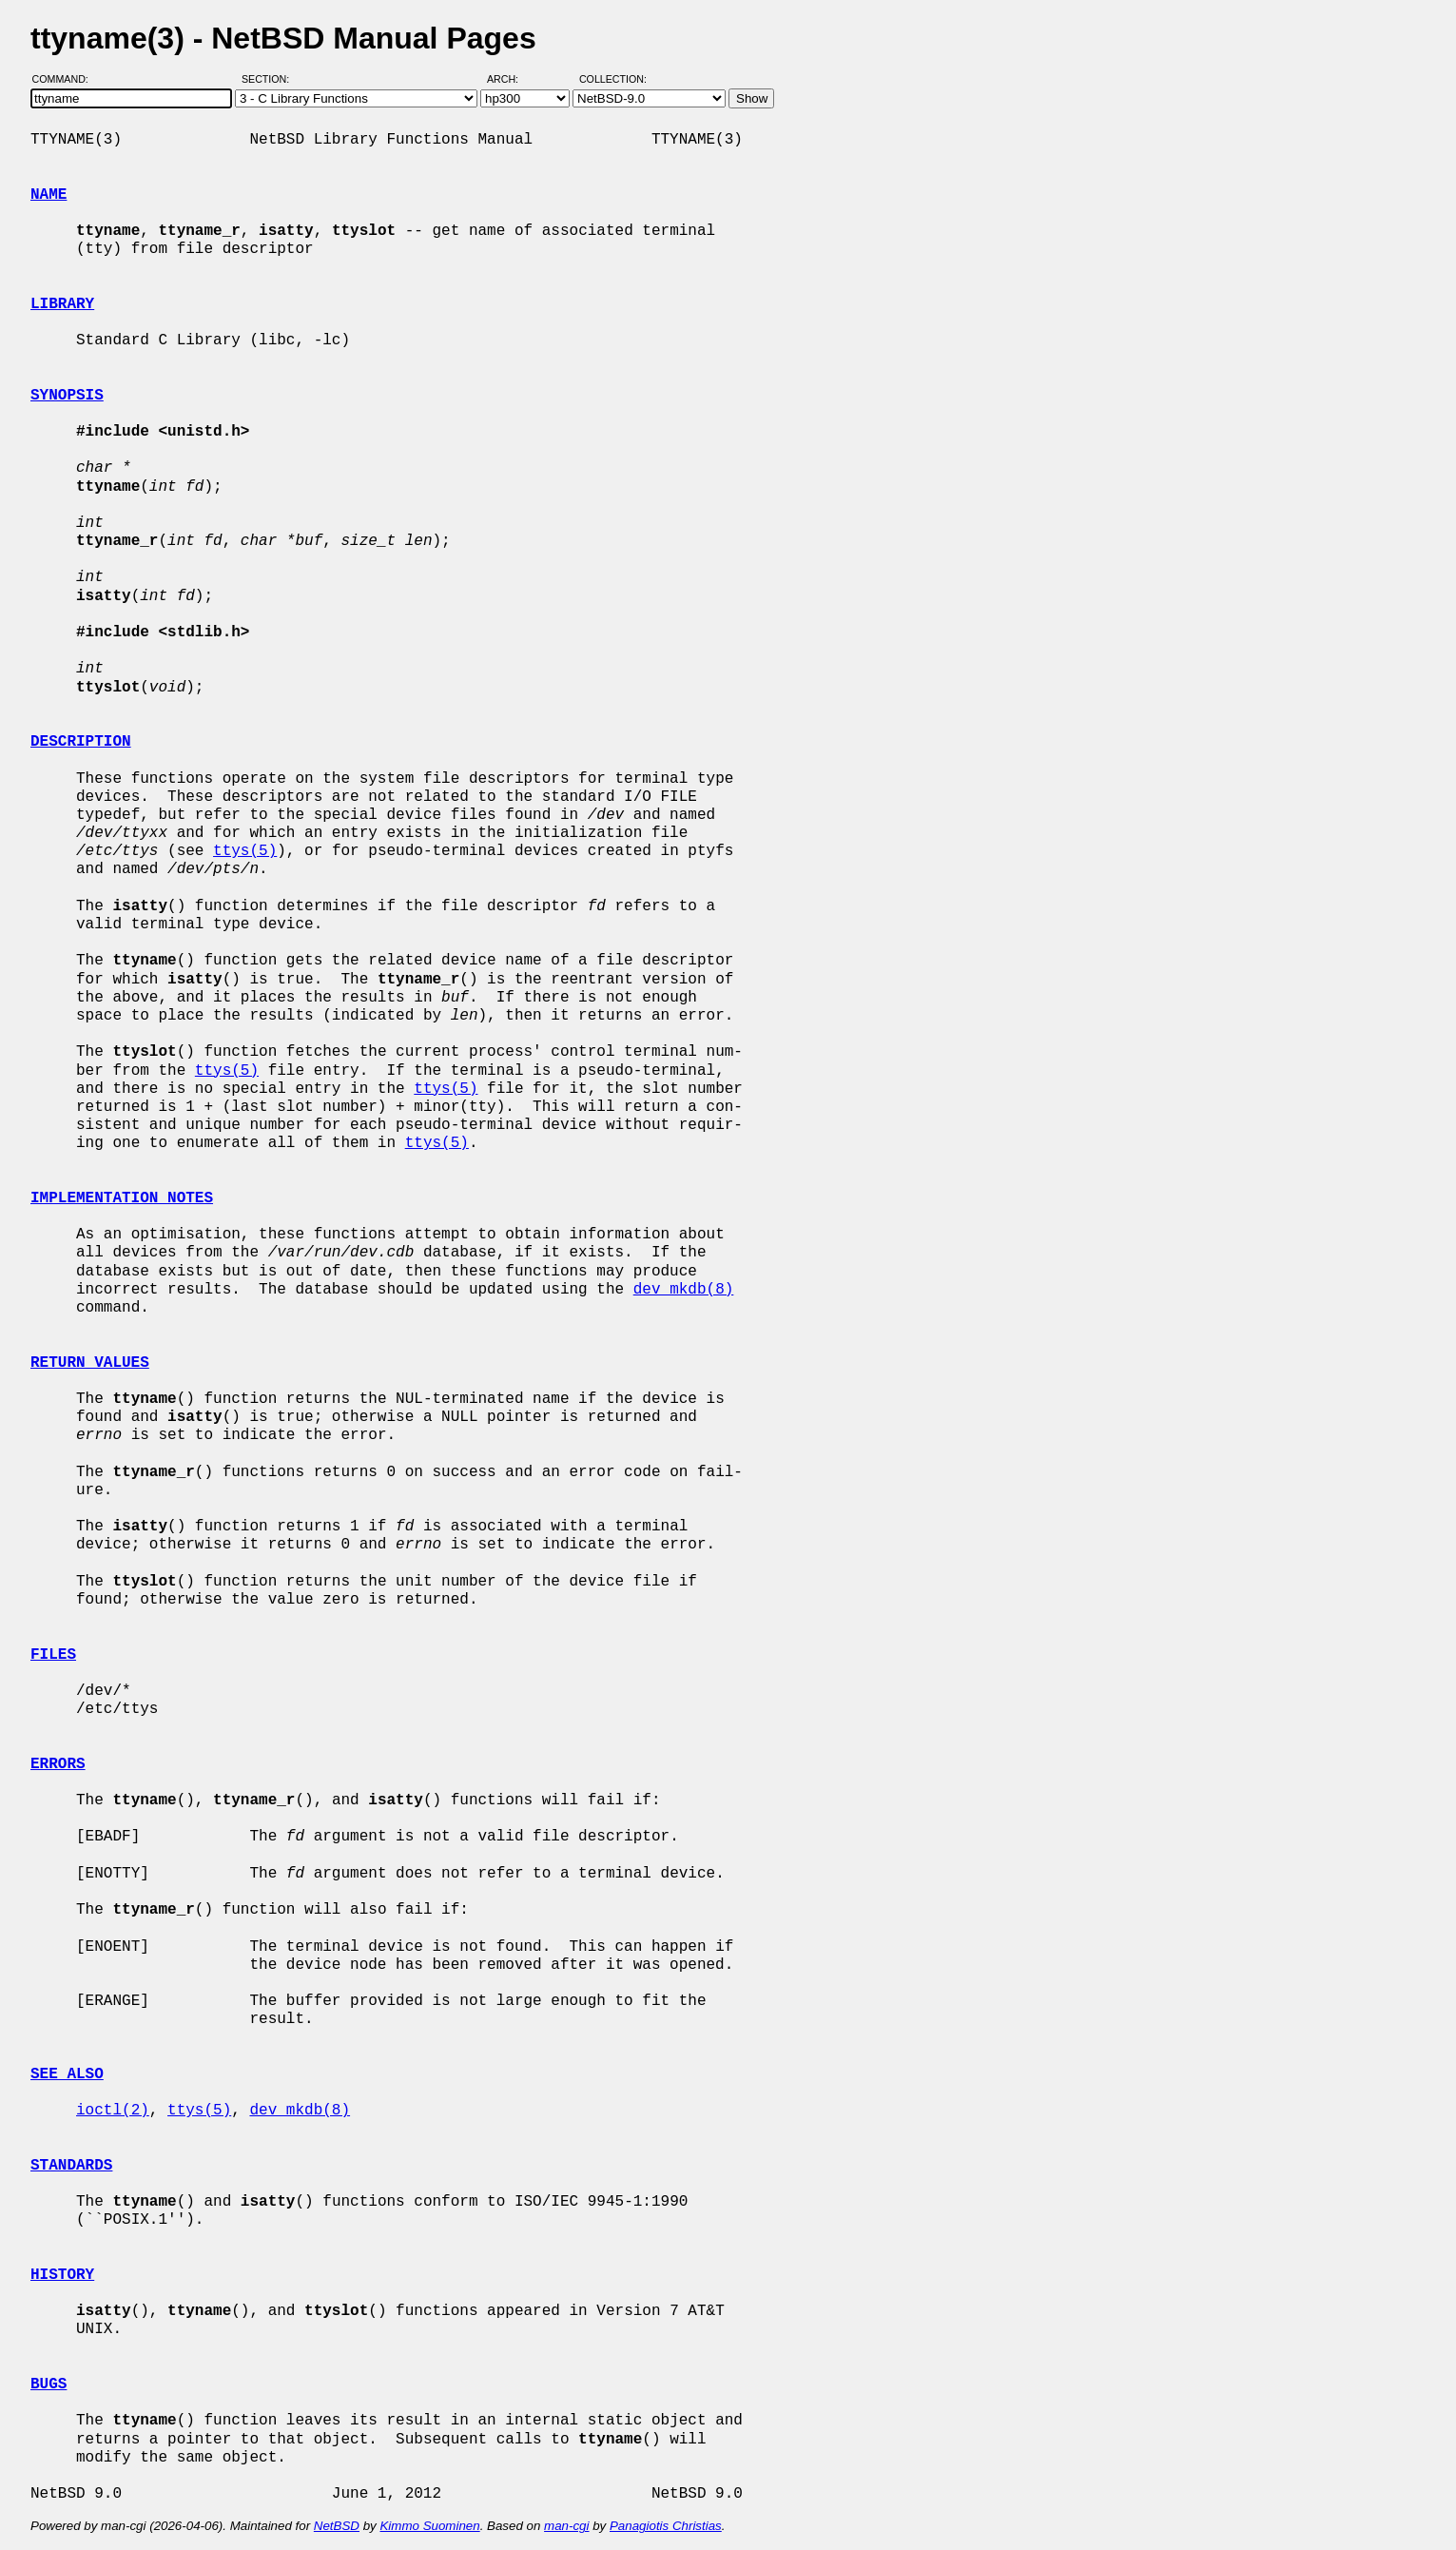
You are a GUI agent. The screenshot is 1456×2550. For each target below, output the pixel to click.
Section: (270, 79)
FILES (53, 1655)
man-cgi (566, 2526)
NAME (48, 195)
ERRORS (58, 1764)
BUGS (48, 2384)
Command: (66, 79)
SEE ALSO (67, 2074)
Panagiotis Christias (666, 2526)
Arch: (511, 79)
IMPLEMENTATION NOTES (121, 1198)
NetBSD (336, 2526)
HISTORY (62, 2275)
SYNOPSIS (67, 395)
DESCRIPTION (80, 741)
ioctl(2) (112, 2110)
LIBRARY (62, 304)
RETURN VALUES (89, 1363)
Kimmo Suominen (429, 2526)
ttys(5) (245, 851)
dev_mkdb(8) (683, 1289)
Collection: (613, 79)
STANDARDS (71, 2165)
